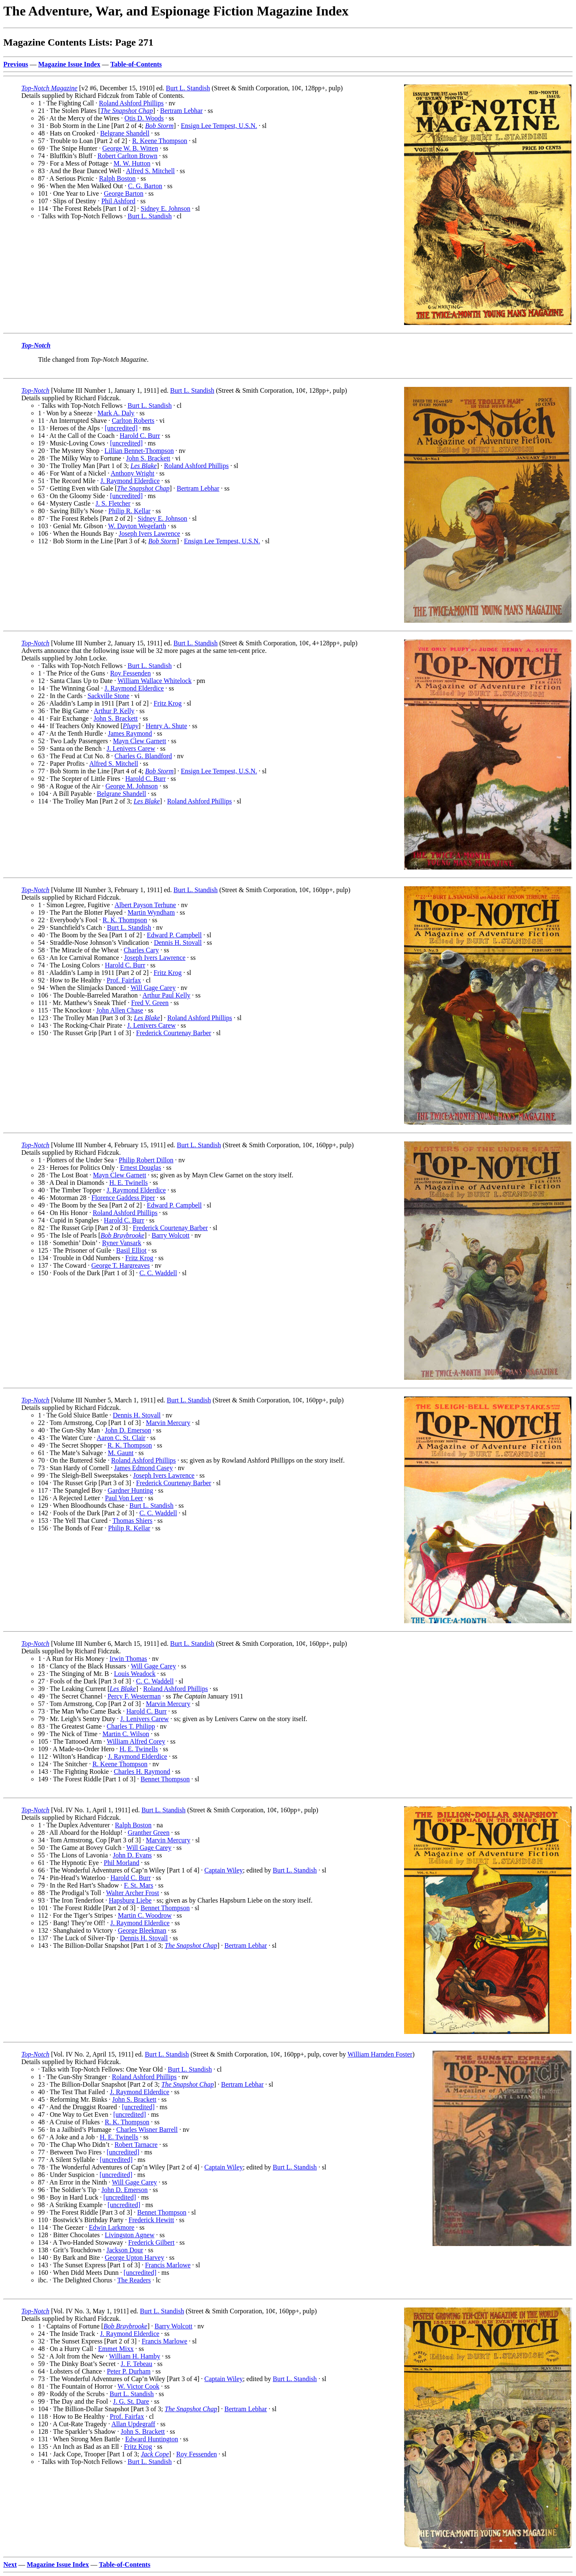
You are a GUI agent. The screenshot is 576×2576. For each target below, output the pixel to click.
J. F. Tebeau (136, 2363)
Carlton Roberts (133, 420)
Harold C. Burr (140, 435)
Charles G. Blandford (143, 756)
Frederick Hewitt (151, 2219)
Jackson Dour (124, 2250)
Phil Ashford (118, 201)
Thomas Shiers (133, 1520)
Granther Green (148, 1832)
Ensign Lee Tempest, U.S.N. (219, 125)
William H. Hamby (134, 2356)
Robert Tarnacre (136, 2144)
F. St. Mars (138, 1885)
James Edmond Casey (143, 1467)
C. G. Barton (145, 185)
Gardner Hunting (130, 1490)
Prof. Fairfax (124, 980)
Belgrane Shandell (124, 133)
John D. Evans (132, 1855)
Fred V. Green (150, 1002)
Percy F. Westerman (134, 1696)
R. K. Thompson (124, 919)
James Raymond (130, 733)
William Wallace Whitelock (155, 680)
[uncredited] (121, 428)
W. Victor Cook (138, 2386)
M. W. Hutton (131, 163)
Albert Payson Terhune (145, 904)
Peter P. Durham (128, 2371)
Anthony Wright (132, 473)
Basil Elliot (131, 1250)
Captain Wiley (224, 1870)
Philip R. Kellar (129, 510)
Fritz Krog (168, 703)
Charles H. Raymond (142, 1771)
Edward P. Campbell (174, 935)
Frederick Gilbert (151, 2242)
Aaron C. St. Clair (121, 1437)
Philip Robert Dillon (146, 1160)
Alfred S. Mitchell (150, 170)
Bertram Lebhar (181, 110)
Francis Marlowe (168, 2265)
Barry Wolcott (170, 1235)
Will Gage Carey (153, 987)
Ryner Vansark (121, 1242)
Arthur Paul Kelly (166, 995)
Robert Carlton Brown (127, 155)
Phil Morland (121, 1862)
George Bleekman (142, 1930)
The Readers (134, 2280)
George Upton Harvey (134, 2257)
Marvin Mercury (168, 1422)
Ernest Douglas (140, 1167)
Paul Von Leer (124, 1498)
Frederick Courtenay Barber (173, 1032)
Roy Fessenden (130, 673)
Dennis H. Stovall (178, 942)
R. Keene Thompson (159, 140)
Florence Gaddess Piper (123, 1197)
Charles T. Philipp (131, 1726)
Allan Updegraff (133, 2424)
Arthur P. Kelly (114, 710)
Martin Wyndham (151, 912)
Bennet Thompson (165, 1779)
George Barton (123, 193)
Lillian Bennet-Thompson (139, 450)
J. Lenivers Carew (131, 748)
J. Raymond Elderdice (130, 480)
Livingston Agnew (130, 2234)
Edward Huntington (151, 2439)
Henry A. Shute (166, 725)
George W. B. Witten (130, 148)
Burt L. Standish (188, 88)
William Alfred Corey (136, 1741)
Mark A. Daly (115, 413)
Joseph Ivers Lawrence (149, 533)
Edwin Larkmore (111, 2227)
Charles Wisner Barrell (147, 2129)
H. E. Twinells (128, 1182)
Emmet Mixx (116, 2348)
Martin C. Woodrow (145, 1915)
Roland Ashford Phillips (131, 103)
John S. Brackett (148, 458)
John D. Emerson (128, 1430)
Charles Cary (141, 950)
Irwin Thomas (128, 1658)
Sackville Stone (108, 695)
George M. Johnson (131, 786)
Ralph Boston (117, 178)
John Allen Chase (119, 1010)
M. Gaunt (120, 1452)
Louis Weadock (135, 1673)
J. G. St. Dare (131, 2401)
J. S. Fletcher (113, 503)
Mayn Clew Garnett (139, 740)
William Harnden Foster (380, 2054)
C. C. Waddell (158, 1272)
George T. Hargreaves (120, 1265)
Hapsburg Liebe (130, 1900)
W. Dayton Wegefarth (137, 526)
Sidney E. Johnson (165, 208)
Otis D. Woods (144, 118)
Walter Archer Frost (132, 1892)
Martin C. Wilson (125, 1733)
